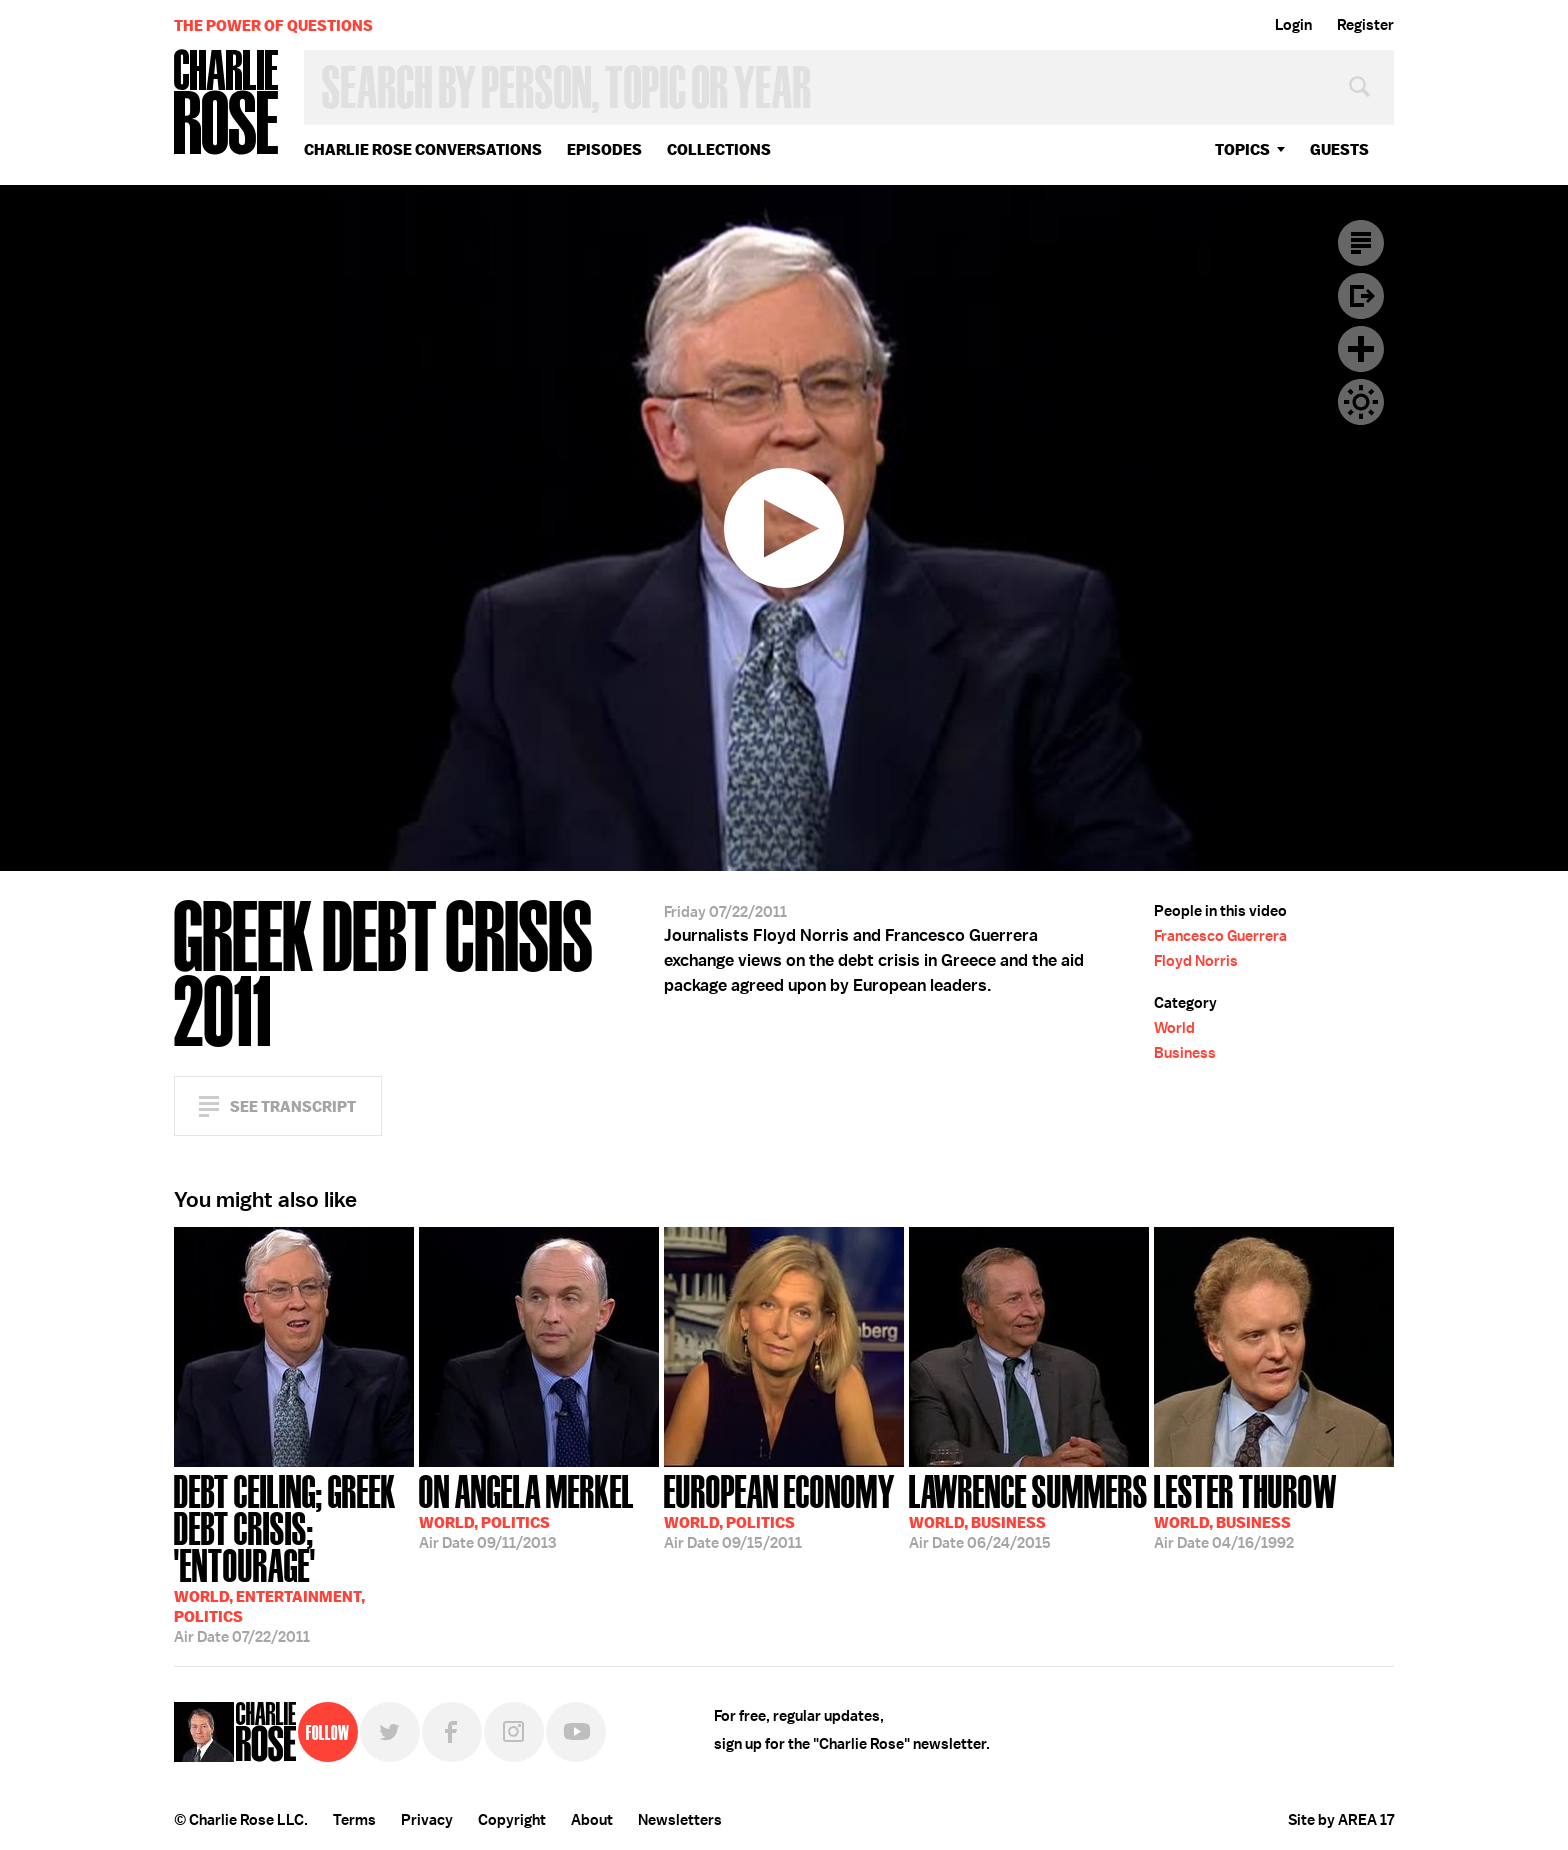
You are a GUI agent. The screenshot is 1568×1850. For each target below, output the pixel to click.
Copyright (512, 1820)
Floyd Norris (1196, 961)
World (1174, 1028)
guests (1339, 149)
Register (1365, 25)
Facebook (452, 1732)
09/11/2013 (526, 1510)
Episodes (604, 149)
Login (1293, 25)
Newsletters (680, 1820)
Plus (1361, 349)
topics (1242, 149)
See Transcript (293, 1106)
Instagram (514, 1732)
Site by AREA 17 (1341, 1820)
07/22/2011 (294, 1557)
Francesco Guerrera (1220, 936)
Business (1185, 1053)
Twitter (390, 1732)
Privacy (427, 1820)
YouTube (576, 1732)
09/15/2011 (779, 1510)
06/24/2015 (1028, 1510)
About (592, 1820)
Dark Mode (1361, 402)
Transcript (1361, 243)
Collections (719, 149)
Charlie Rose (227, 103)
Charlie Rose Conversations (423, 149)
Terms (354, 1820)
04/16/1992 (1245, 1510)
